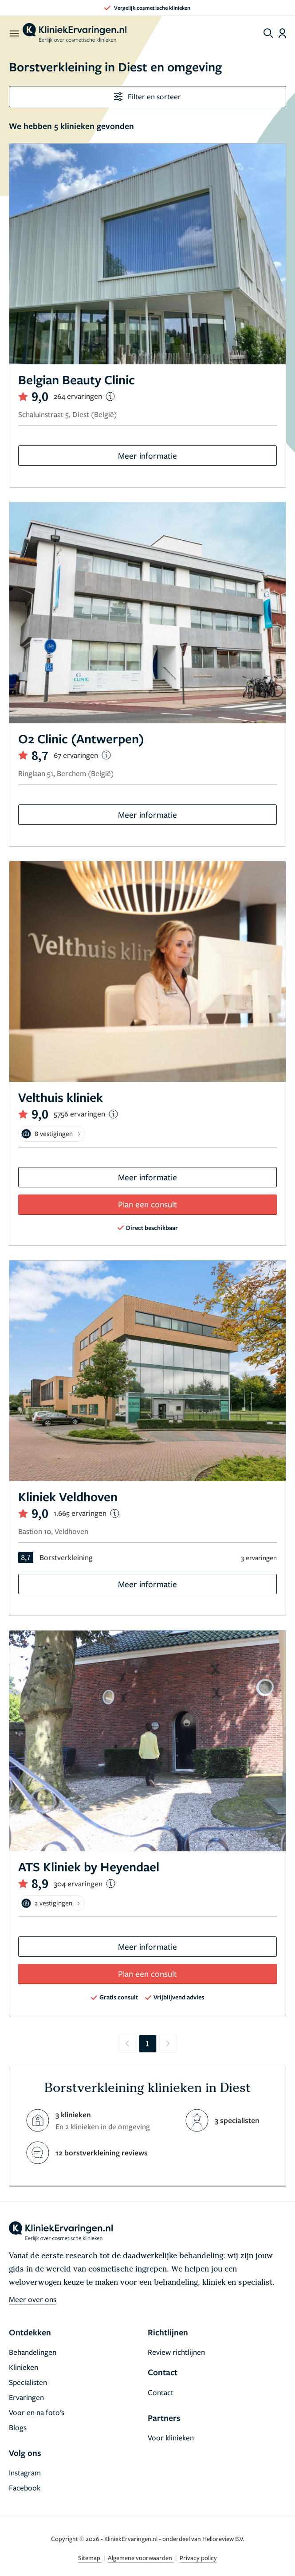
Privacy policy (198, 2557)
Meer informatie (147, 455)
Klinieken (23, 2367)
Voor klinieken (171, 2437)
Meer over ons (32, 2299)
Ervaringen (26, 2397)
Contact (160, 2392)
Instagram (25, 2472)
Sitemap (90, 2557)
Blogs (18, 2427)
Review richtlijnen (176, 2352)
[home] (74, 33)
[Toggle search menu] (268, 33)
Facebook (24, 2487)
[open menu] (14, 33)
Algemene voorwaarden (140, 2557)
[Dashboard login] (282, 33)
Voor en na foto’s (36, 2412)
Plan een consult (147, 1204)
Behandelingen (32, 2352)
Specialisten (28, 2382)
